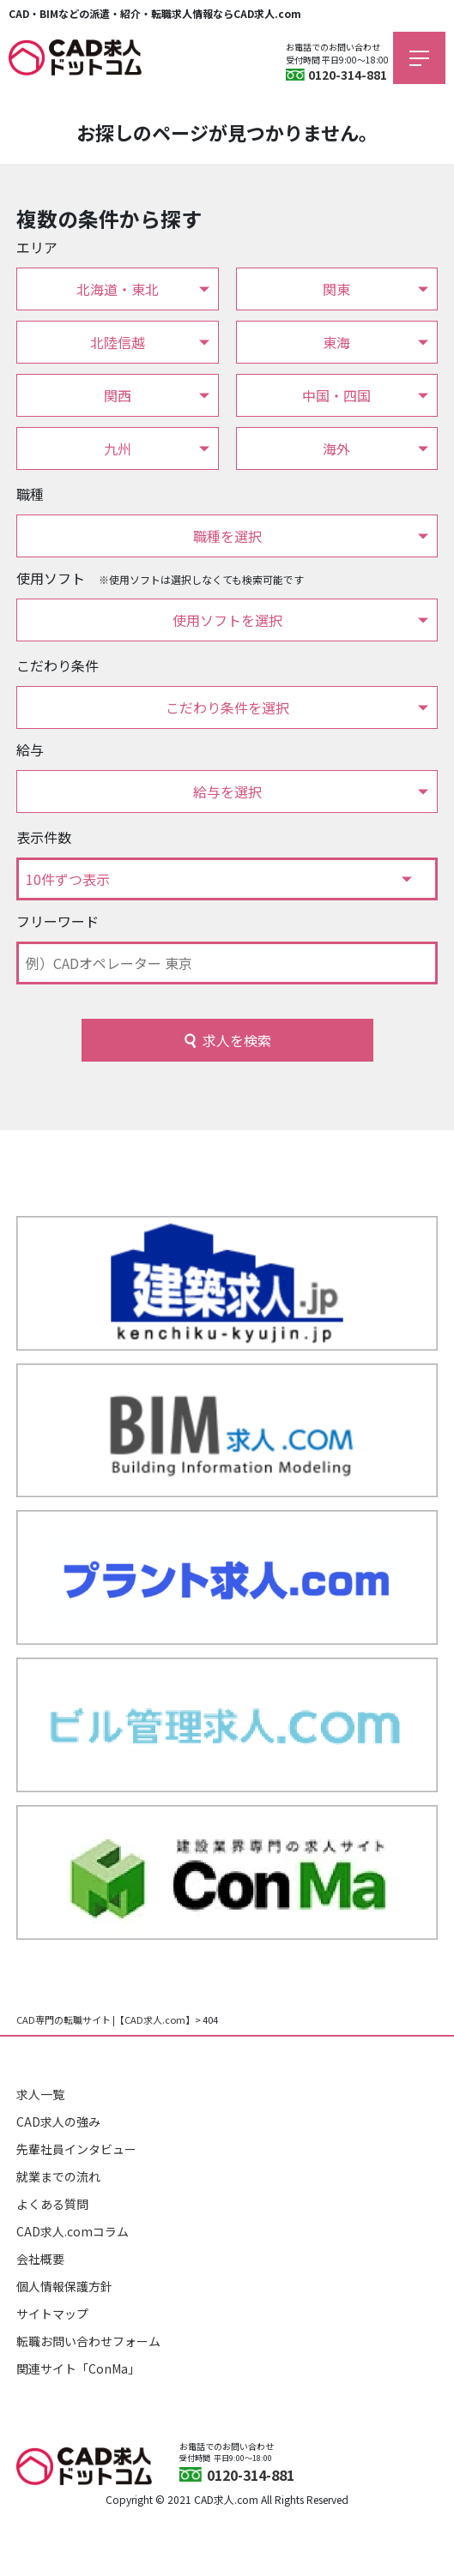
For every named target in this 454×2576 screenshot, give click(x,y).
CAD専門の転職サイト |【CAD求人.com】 (105, 2019)
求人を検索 (237, 1040)
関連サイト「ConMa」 (78, 2368)
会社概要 (40, 2258)
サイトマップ (52, 2313)
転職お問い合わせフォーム (88, 2341)
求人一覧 (40, 2094)
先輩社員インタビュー (76, 2149)
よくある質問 (52, 2203)
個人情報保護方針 (64, 2286)
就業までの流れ (58, 2176)
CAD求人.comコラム (72, 2231)
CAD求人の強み (58, 2121)
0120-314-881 (347, 74)
